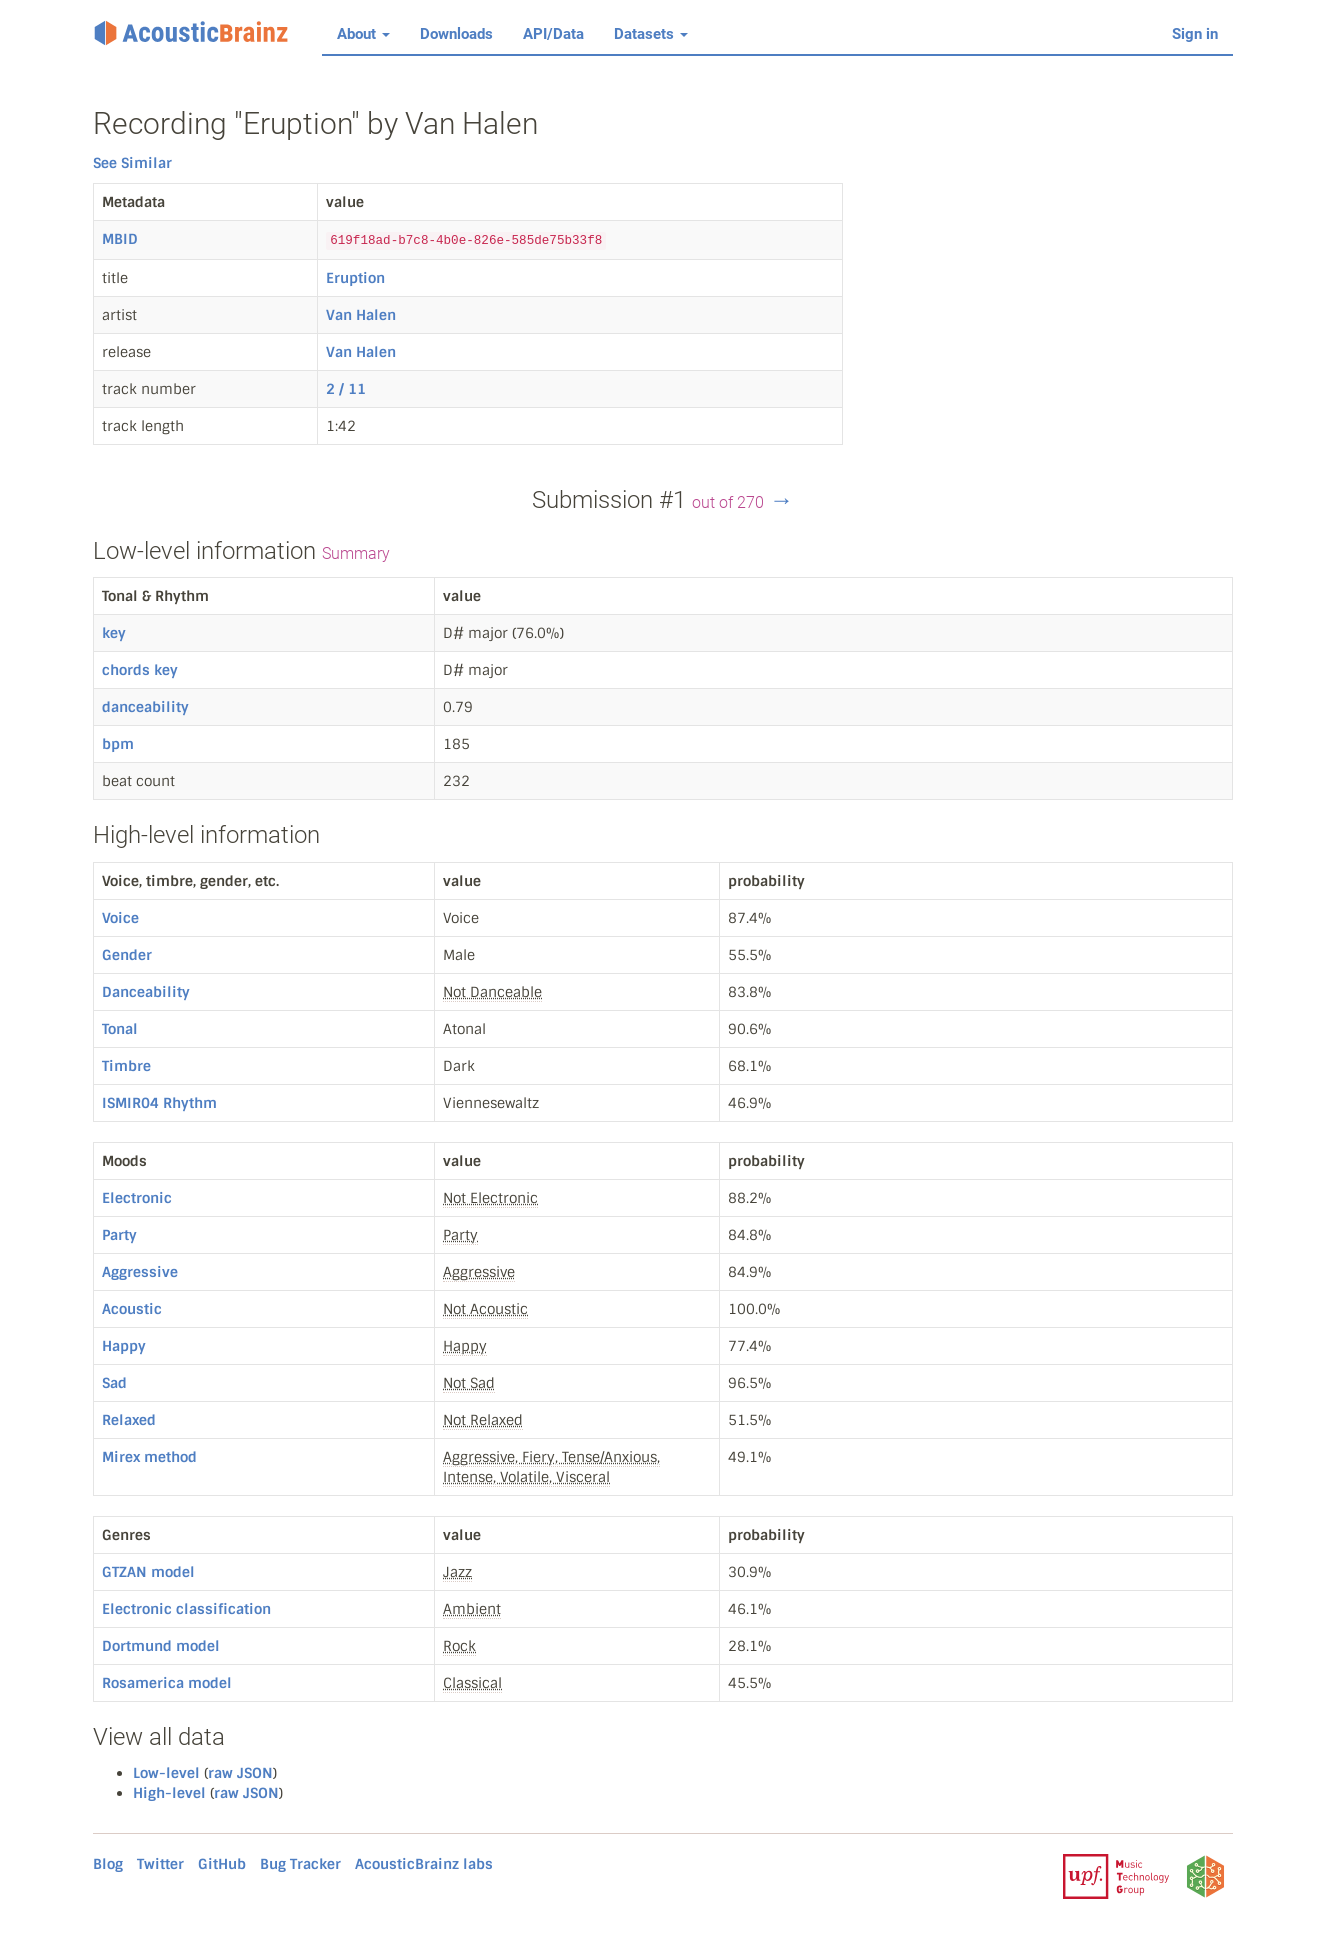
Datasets (651, 34)
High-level (169, 1793)
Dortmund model (161, 1646)
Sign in (1195, 34)
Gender (127, 955)
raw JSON (240, 1773)
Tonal (120, 1029)
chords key (140, 670)
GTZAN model (148, 1572)
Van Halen (361, 315)
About (363, 34)
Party (119, 1235)
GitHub (222, 1864)
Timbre (126, 1066)
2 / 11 (346, 389)
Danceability (146, 992)
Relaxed (129, 1420)
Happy (124, 1346)
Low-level (166, 1773)
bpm (118, 744)
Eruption (355, 278)
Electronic (137, 1198)
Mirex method (149, 1457)
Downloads (456, 34)
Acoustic (132, 1309)
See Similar (132, 163)
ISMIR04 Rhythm (159, 1103)
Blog (108, 1864)
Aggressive (140, 1272)
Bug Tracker (300, 1864)
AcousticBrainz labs (424, 1864)
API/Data (553, 34)
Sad (114, 1383)
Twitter (160, 1864)
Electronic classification (186, 1609)
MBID (120, 239)
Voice (120, 918)
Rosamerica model (167, 1683)
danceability (145, 707)
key (114, 633)
